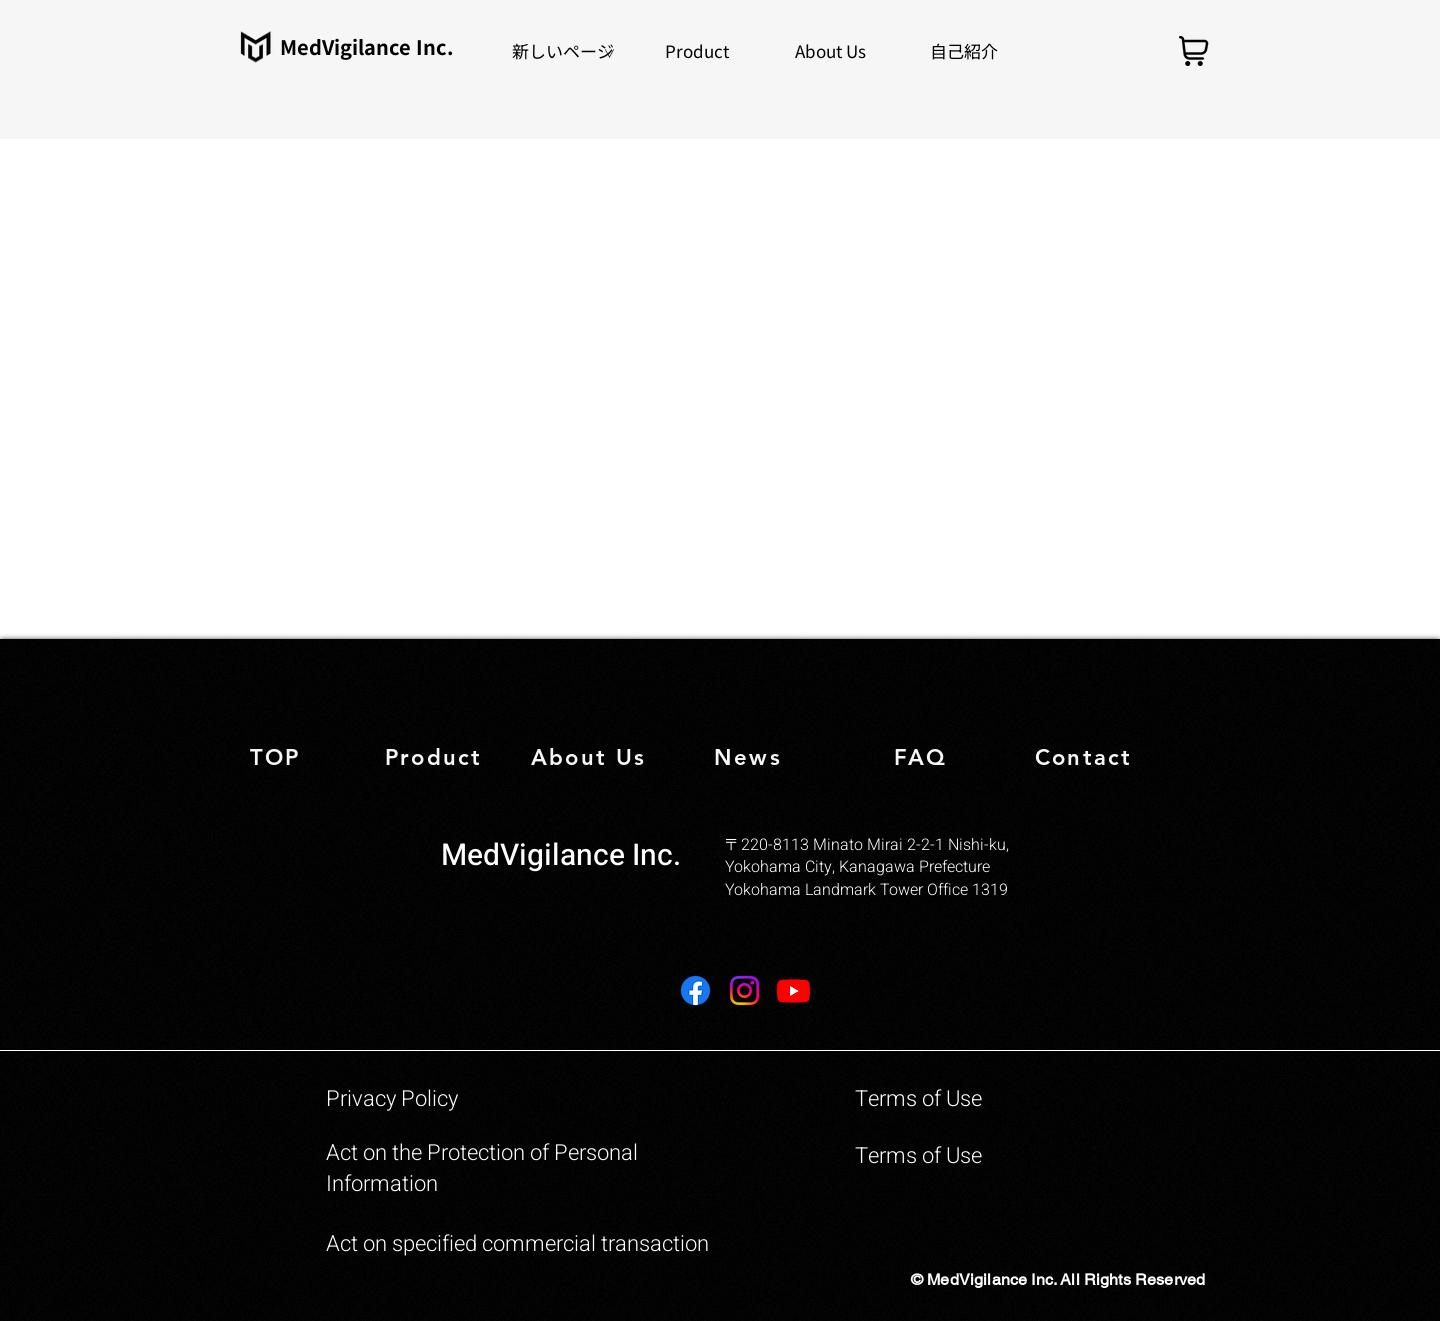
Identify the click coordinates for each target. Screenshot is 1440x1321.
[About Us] (591, 757)
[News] (766, 757)
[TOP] (314, 757)
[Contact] (1112, 757)
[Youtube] (793, 990)
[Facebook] (695, 990)
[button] (697, 50)
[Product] (449, 757)
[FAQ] (946, 757)
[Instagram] (744, 990)
